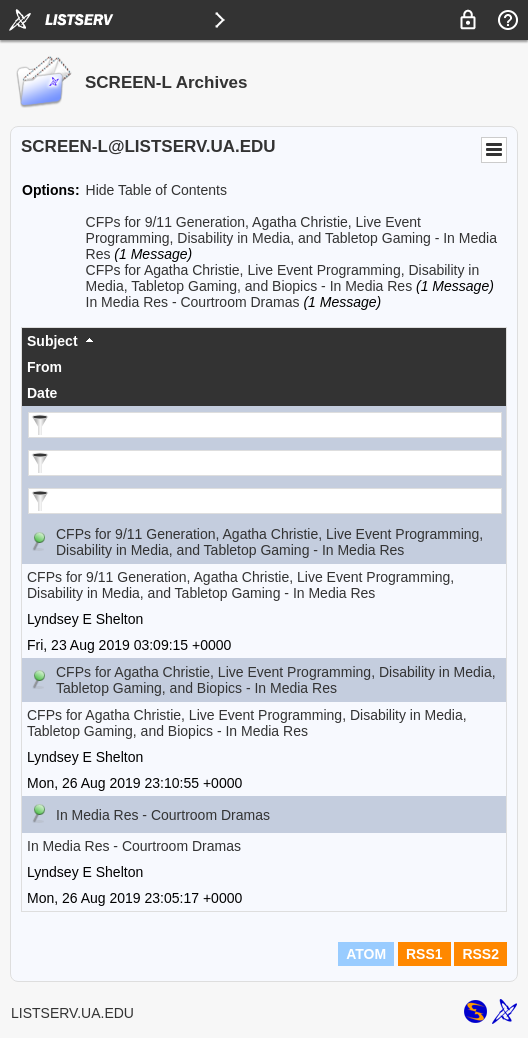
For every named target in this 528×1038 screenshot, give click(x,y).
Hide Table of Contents (156, 190)
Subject (52, 341)
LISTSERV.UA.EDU (72, 1013)
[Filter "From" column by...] (265, 463)
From (44, 367)
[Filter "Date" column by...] (265, 501)
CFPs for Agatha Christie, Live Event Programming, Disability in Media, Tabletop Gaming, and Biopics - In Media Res (283, 278)
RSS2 (480, 954)
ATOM (366, 954)
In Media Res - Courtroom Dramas (193, 302)
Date (42, 393)
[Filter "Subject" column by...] (265, 425)
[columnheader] (264, 341)
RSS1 (424, 954)
